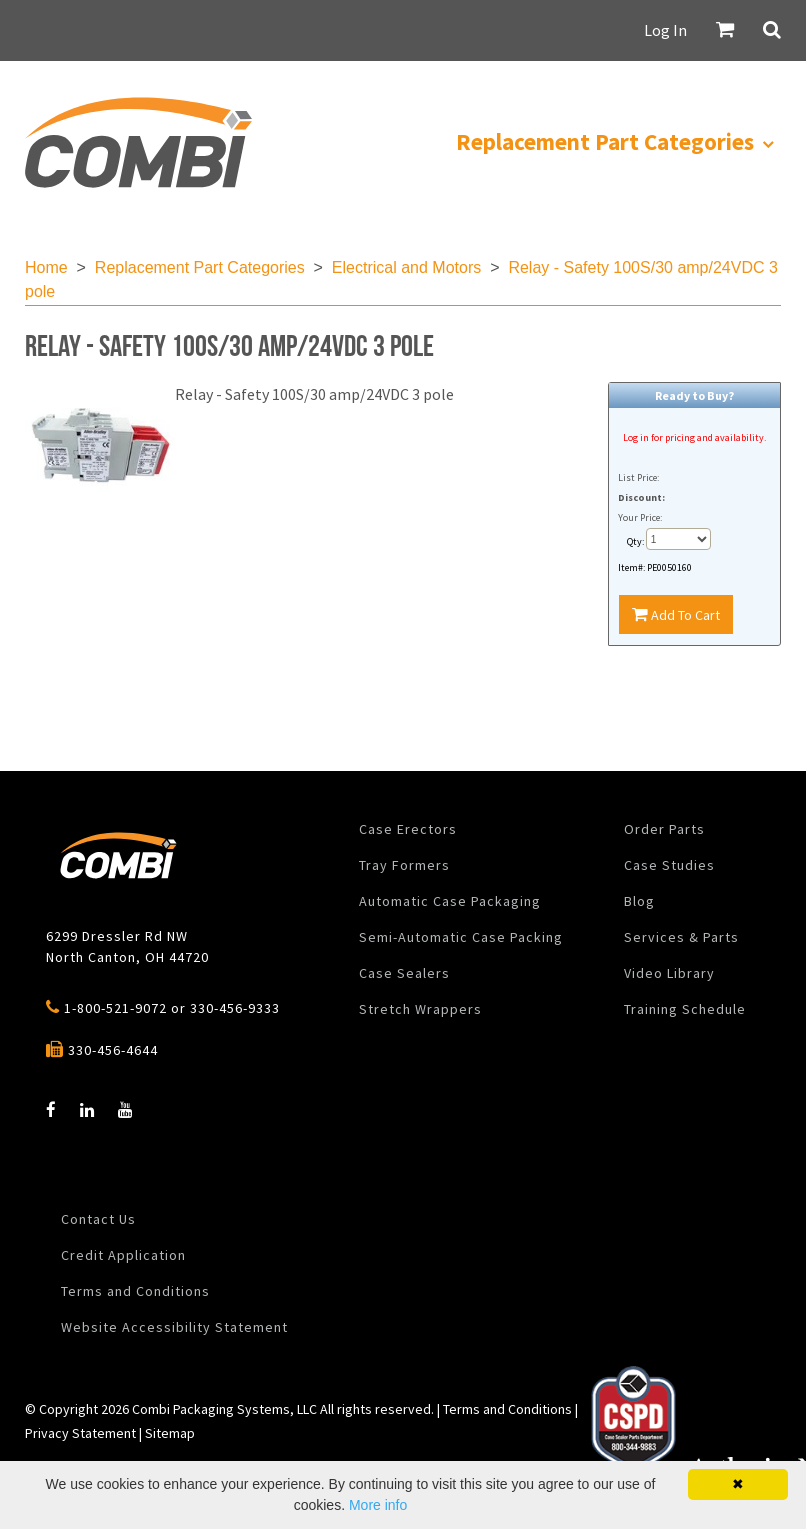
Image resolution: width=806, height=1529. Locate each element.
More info (378, 1505)
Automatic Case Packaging (450, 901)
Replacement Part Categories (200, 267)
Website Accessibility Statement (174, 1327)
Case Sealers (404, 973)
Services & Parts (681, 937)
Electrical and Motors (406, 267)
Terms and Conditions (135, 1291)
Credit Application (123, 1255)
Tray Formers (404, 865)
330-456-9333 (235, 1008)
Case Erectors (408, 829)
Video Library (669, 973)
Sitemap (170, 1433)
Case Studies (669, 865)
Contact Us (98, 1219)
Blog (639, 901)
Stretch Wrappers (420, 1009)
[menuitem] (138, 142)
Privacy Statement (80, 1433)
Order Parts (664, 829)
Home (46, 267)
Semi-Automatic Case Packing (461, 937)
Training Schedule (685, 1009)
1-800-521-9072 (115, 1008)
